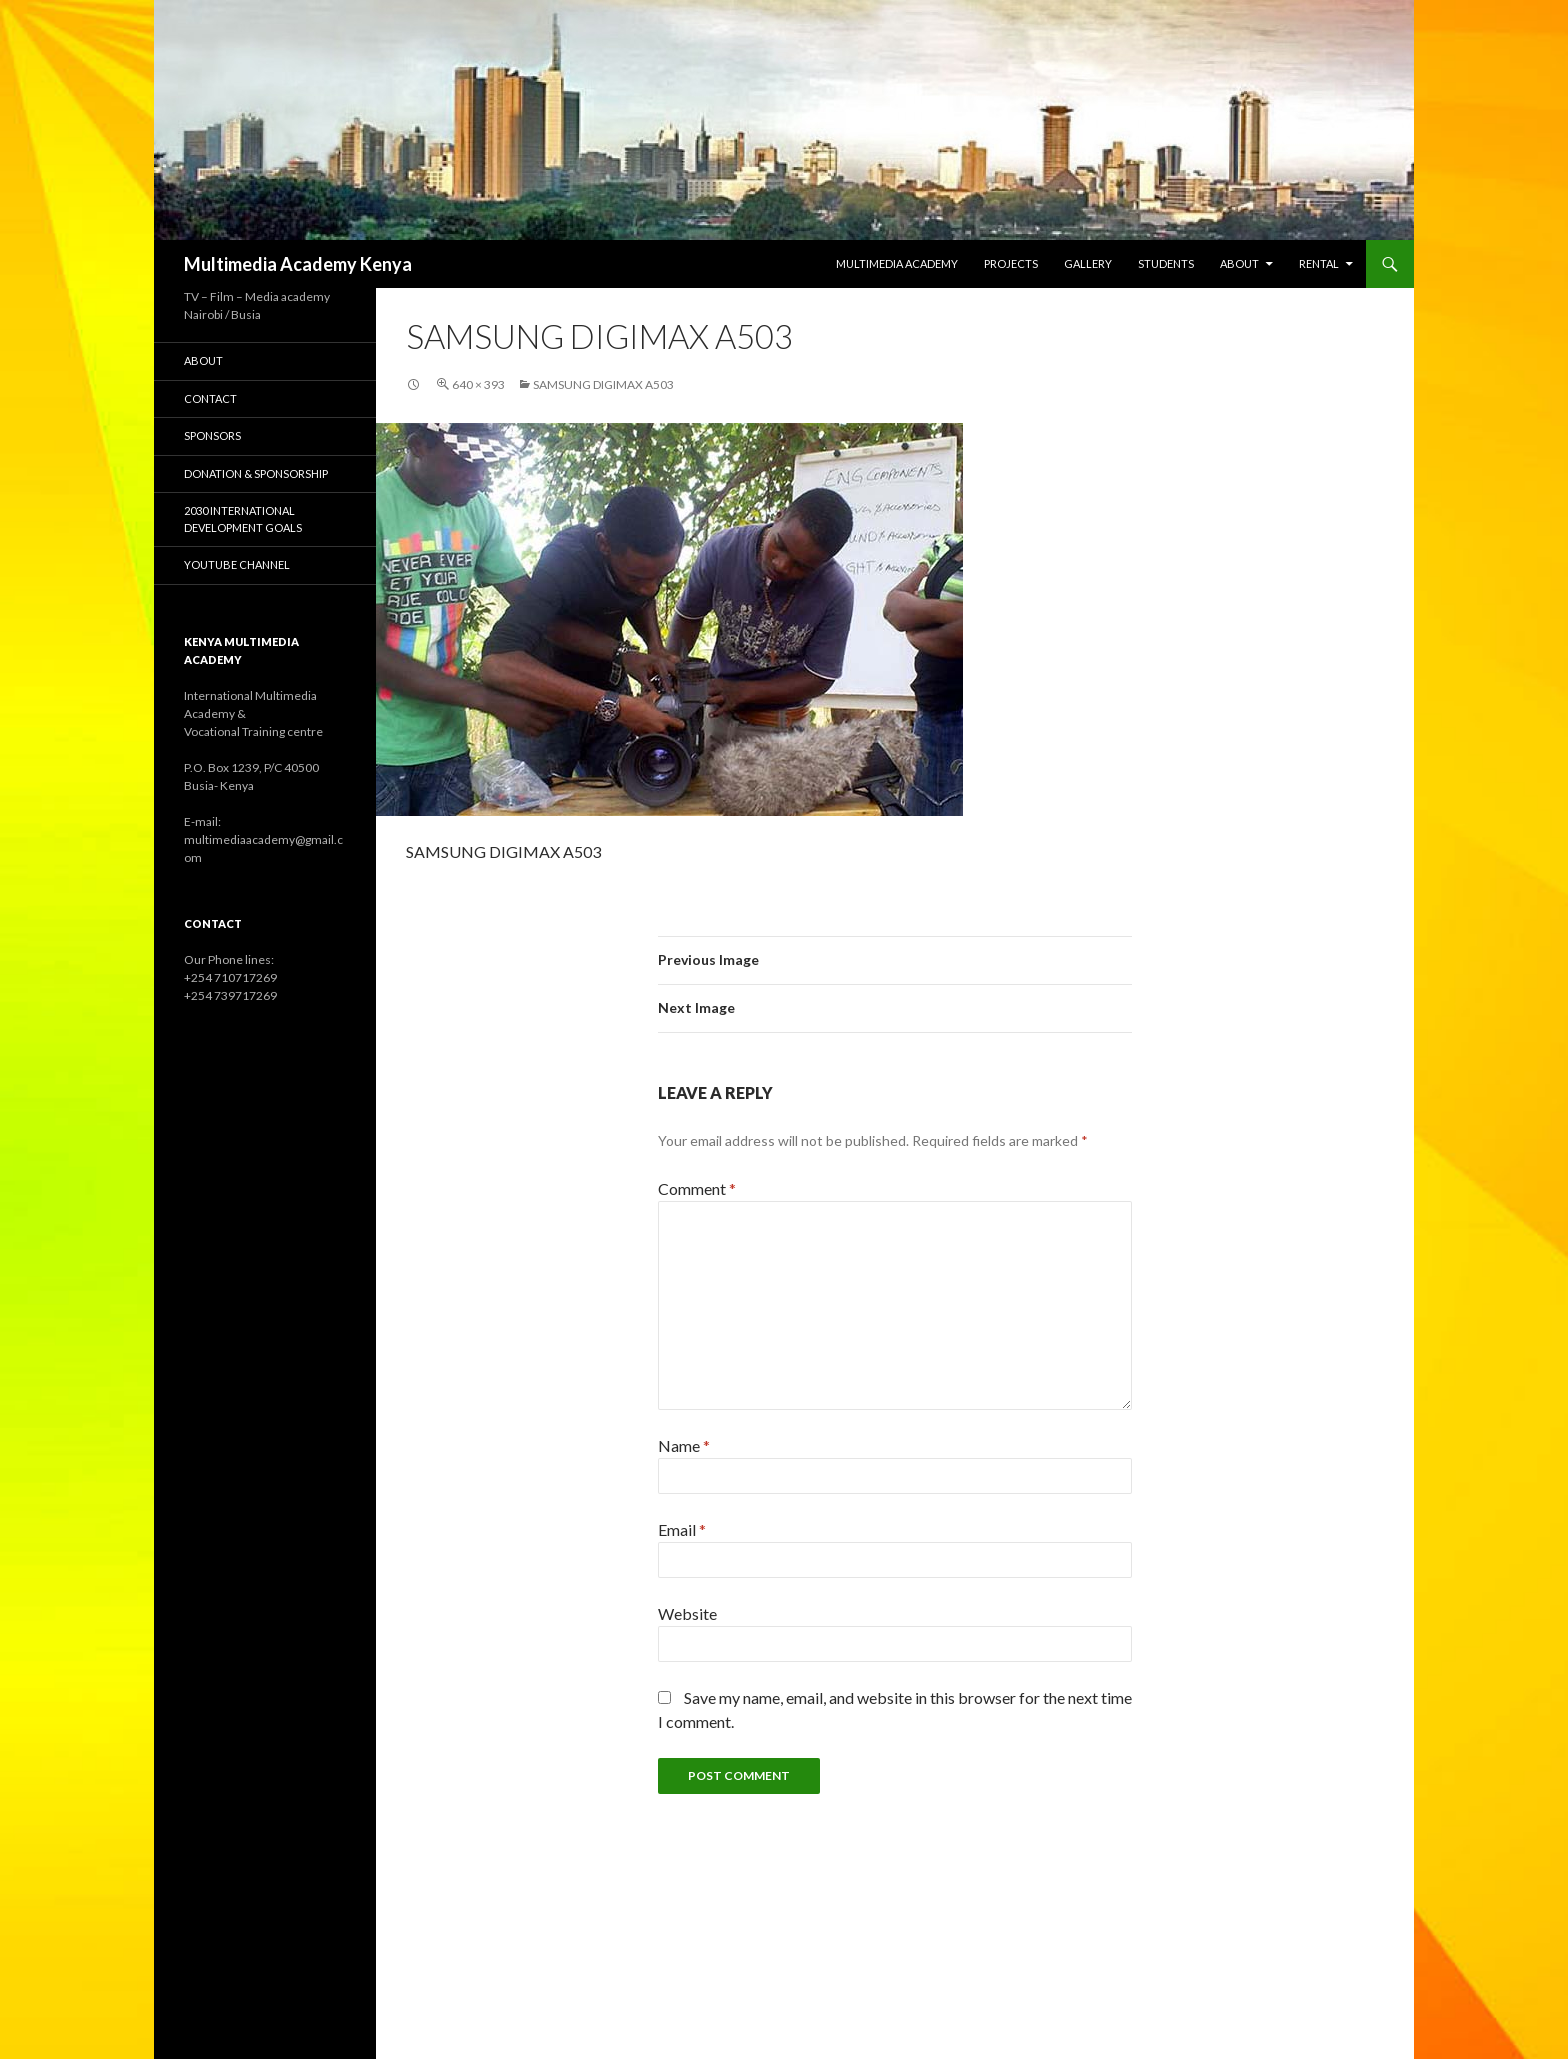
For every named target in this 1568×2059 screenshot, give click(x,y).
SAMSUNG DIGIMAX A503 (603, 384)
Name (684, 1445)
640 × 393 (478, 384)
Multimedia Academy (897, 263)
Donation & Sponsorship (256, 473)
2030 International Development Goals (243, 519)
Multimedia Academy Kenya (298, 264)
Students (1166, 263)
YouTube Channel (237, 564)
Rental (1319, 263)
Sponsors (212, 435)
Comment (697, 1188)
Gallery (1088, 263)
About (1239, 263)
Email (682, 1529)
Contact (210, 398)
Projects (1011, 263)
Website (687, 1613)
